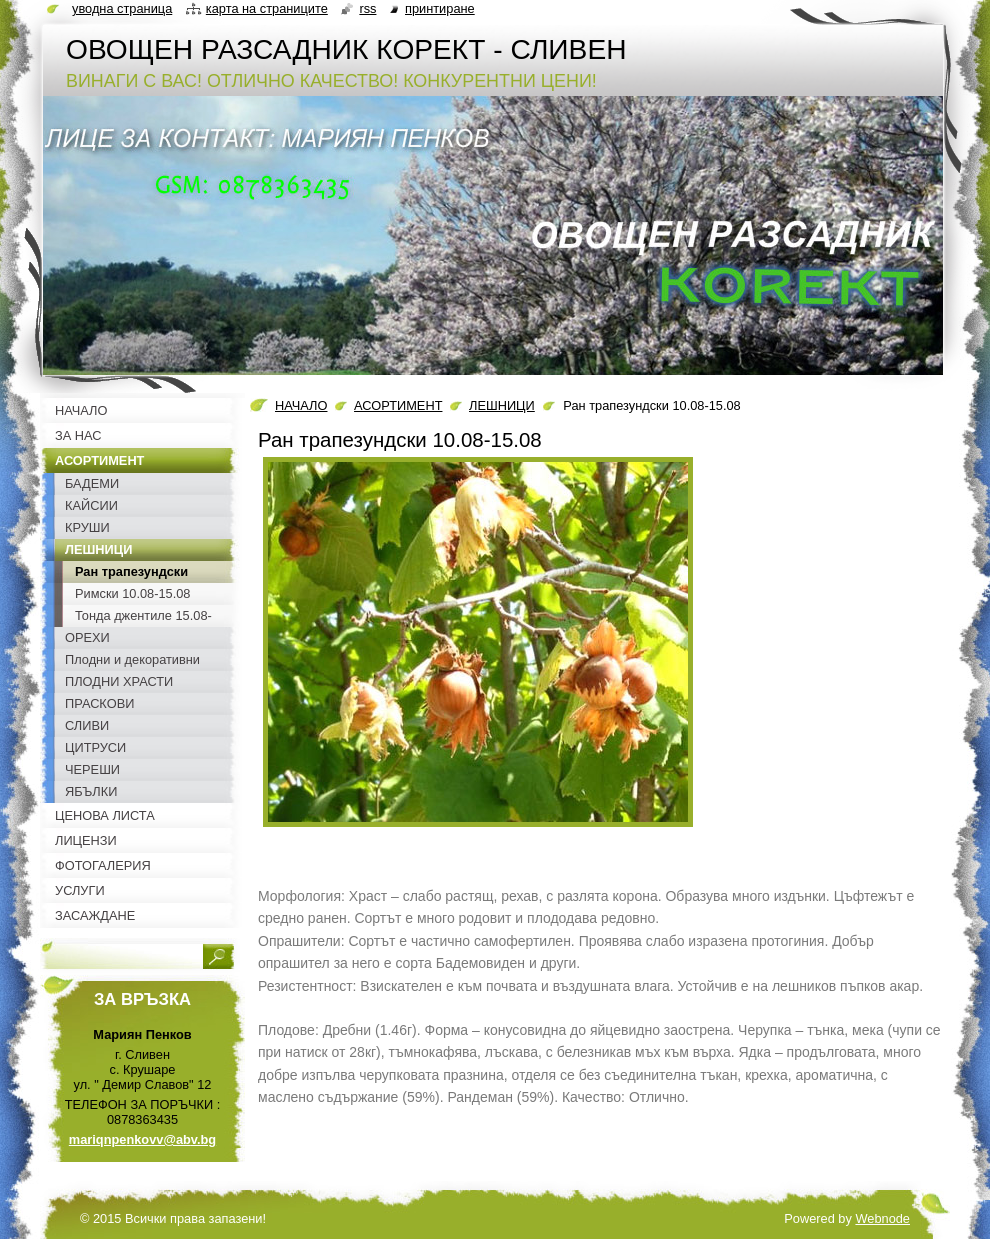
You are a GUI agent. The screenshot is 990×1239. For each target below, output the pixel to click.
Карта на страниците (267, 8)
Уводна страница (122, 8)
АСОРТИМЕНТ (398, 405)
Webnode (882, 1218)
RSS (367, 8)
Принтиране (440, 8)
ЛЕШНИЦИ (502, 405)
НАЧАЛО (301, 405)
